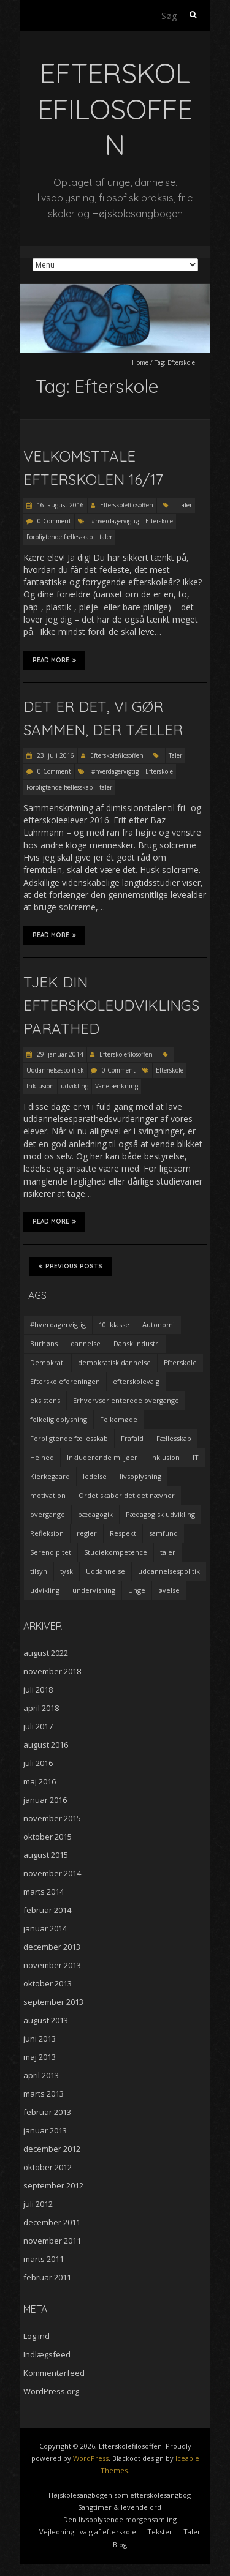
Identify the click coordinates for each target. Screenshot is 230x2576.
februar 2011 (47, 2277)
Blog (120, 2544)
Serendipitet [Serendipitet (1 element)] (50, 1552)
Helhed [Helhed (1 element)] (42, 1457)
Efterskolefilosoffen (126, 505)
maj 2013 (39, 2056)
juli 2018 (38, 1689)
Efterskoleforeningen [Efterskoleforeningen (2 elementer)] (65, 1381)
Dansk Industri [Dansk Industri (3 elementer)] (136, 1343)
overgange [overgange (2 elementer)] (47, 1514)
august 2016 (45, 1744)
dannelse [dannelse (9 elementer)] (86, 1343)
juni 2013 (39, 2038)
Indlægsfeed (47, 2354)
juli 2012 (38, 2203)
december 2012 (51, 2148)
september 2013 (53, 2001)
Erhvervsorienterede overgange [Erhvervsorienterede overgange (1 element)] (126, 1400)
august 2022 (45, 1652)
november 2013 (52, 1965)
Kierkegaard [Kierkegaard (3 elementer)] (50, 1476)
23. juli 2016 (54, 755)
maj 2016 (39, 1781)
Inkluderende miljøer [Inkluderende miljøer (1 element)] (102, 1457)
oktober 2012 (47, 2167)
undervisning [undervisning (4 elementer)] (93, 1590)
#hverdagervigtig (115, 521)
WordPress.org (51, 2391)
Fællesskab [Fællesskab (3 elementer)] (173, 1438)
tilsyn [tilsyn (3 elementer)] (38, 1571)
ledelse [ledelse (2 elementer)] (95, 1476)
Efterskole (159, 521)
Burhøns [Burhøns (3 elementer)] (44, 1343)
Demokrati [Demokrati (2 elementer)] (47, 1362)
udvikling (74, 1086)
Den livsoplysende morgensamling (120, 2519)
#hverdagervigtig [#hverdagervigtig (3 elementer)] (58, 1324)
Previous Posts (70, 1266)
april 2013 (41, 2075)
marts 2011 (43, 2258)
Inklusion (40, 1086)
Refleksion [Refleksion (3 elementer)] (47, 1533)
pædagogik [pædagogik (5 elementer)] (95, 1514)
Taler (185, 505)
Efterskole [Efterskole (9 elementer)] (180, 1362)
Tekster (159, 2531)
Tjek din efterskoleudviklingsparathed (111, 1005)
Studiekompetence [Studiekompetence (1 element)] (115, 1552)
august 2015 (45, 1854)
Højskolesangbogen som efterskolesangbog (119, 2494)
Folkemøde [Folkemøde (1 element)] (118, 1419)
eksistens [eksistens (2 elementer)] (45, 1400)
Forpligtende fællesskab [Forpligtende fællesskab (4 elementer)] (69, 1438)
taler (105, 537)
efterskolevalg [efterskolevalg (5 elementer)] (136, 1381)
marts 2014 (43, 1891)
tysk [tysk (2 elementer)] (66, 1571)
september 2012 (53, 2185)
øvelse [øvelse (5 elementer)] (169, 1590)
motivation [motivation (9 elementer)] (48, 1495)
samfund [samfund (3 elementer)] (163, 1533)
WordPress (91, 2458)
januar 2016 (45, 1799)
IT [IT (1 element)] (196, 1457)
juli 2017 (38, 1726)
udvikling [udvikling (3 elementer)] (44, 1590)
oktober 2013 (47, 1983)
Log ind (36, 2336)
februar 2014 (47, 1909)
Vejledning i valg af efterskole (87, 2531)
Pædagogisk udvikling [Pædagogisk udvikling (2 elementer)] (160, 1514)
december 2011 (51, 2222)
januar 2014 (45, 1928)
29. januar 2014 (59, 1054)
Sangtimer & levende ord (119, 2507)
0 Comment (54, 521)
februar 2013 (47, 2111)
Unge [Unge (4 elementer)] (136, 1590)
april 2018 (41, 1707)
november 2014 (52, 1873)
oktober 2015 (47, 1836)
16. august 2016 (59, 505)
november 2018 (52, 1671)
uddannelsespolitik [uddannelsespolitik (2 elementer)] (169, 1571)
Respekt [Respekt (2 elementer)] (123, 1533)
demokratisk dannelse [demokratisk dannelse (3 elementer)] (114, 1362)
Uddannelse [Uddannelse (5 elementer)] (105, 1571)
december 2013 (51, 1946)
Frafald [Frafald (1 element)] (132, 1438)
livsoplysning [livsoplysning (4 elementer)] (140, 1476)
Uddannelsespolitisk (55, 1070)
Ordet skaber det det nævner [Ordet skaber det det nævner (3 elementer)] (127, 1495)
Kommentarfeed (54, 2372)
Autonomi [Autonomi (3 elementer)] (158, 1324)
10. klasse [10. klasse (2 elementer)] (114, 1324)
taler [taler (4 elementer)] (167, 1552)
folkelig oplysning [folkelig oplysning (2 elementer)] (58, 1419)
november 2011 (52, 2240)
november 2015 (52, 1818)
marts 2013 (43, 2093)
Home (140, 362)
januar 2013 (45, 2130)
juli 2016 (38, 1763)
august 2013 (45, 2020)
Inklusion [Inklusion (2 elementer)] (165, 1457)
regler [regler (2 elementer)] (87, 1533)
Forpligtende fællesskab (59, 537)
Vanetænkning (116, 1086)
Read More (54, 660)
